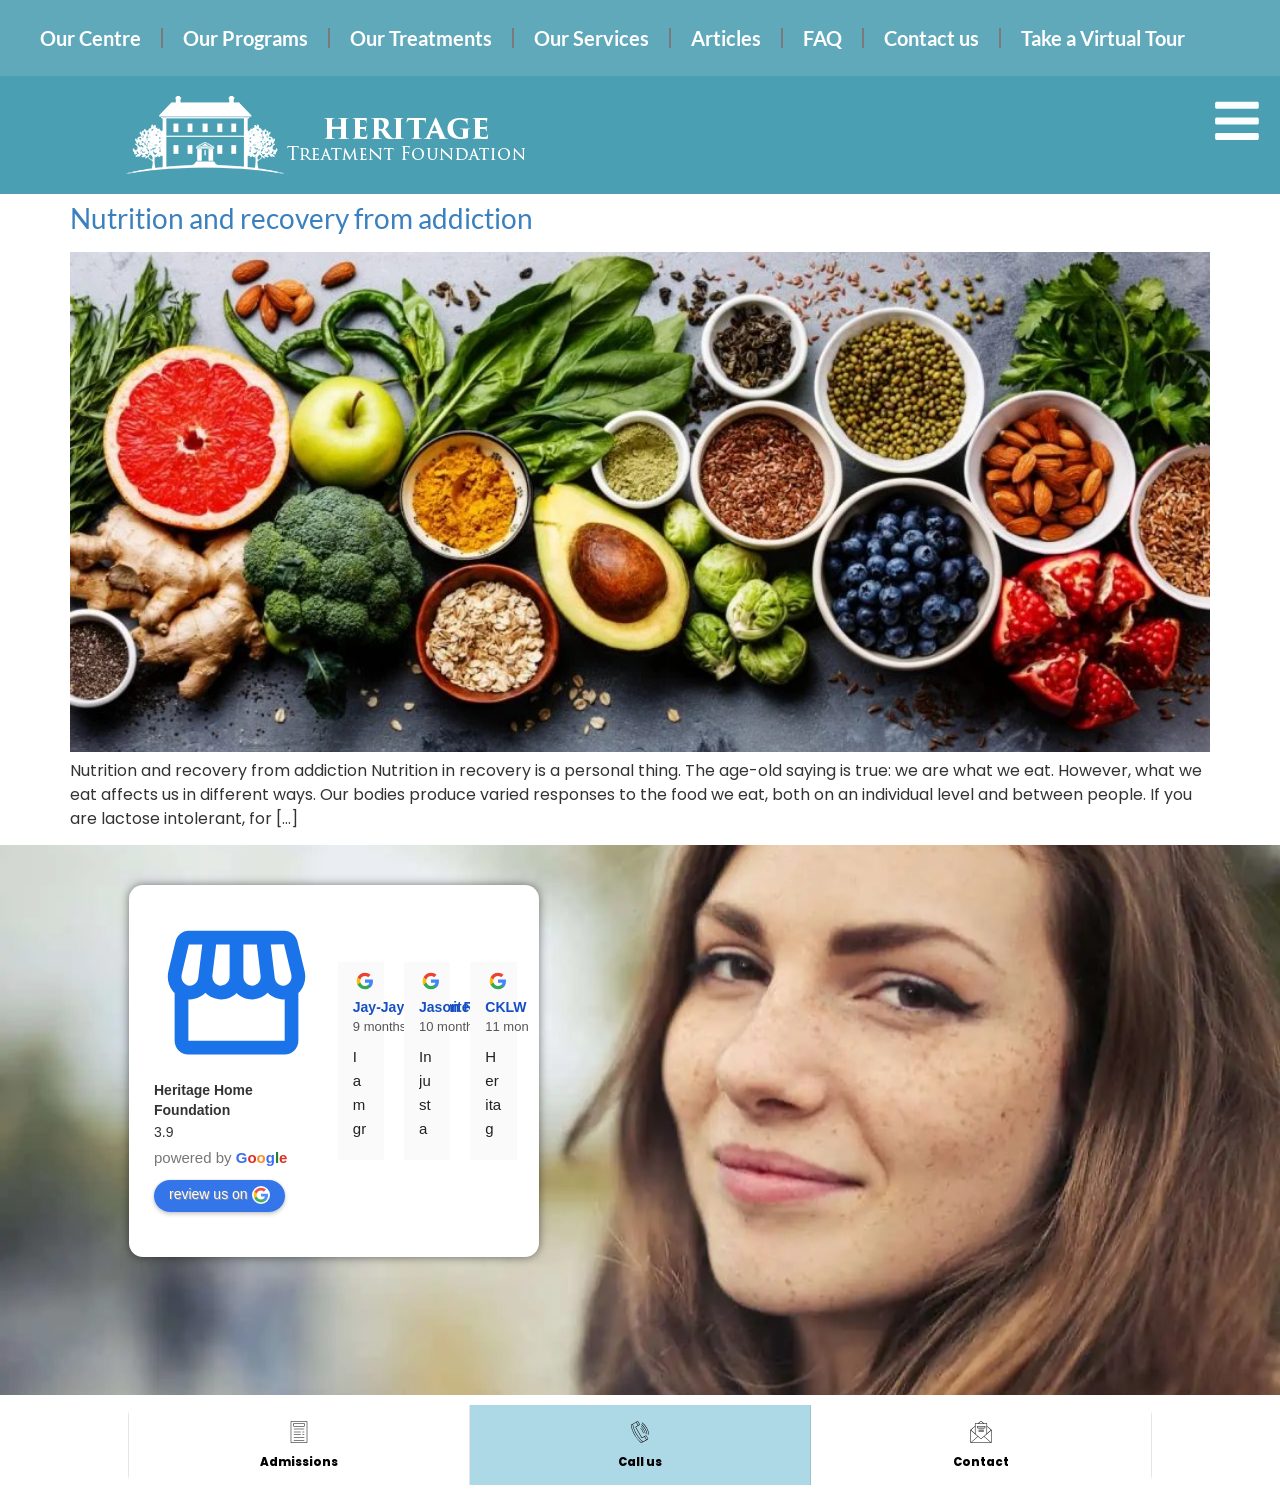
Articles (726, 38)
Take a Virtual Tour (1103, 38)
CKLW (505, 1007)
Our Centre (90, 38)
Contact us (931, 38)
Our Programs (245, 38)
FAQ (822, 38)
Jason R (446, 1007)
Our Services (591, 38)
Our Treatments (421, 38)
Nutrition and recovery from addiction (301, 218)
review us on (219, 1195)
